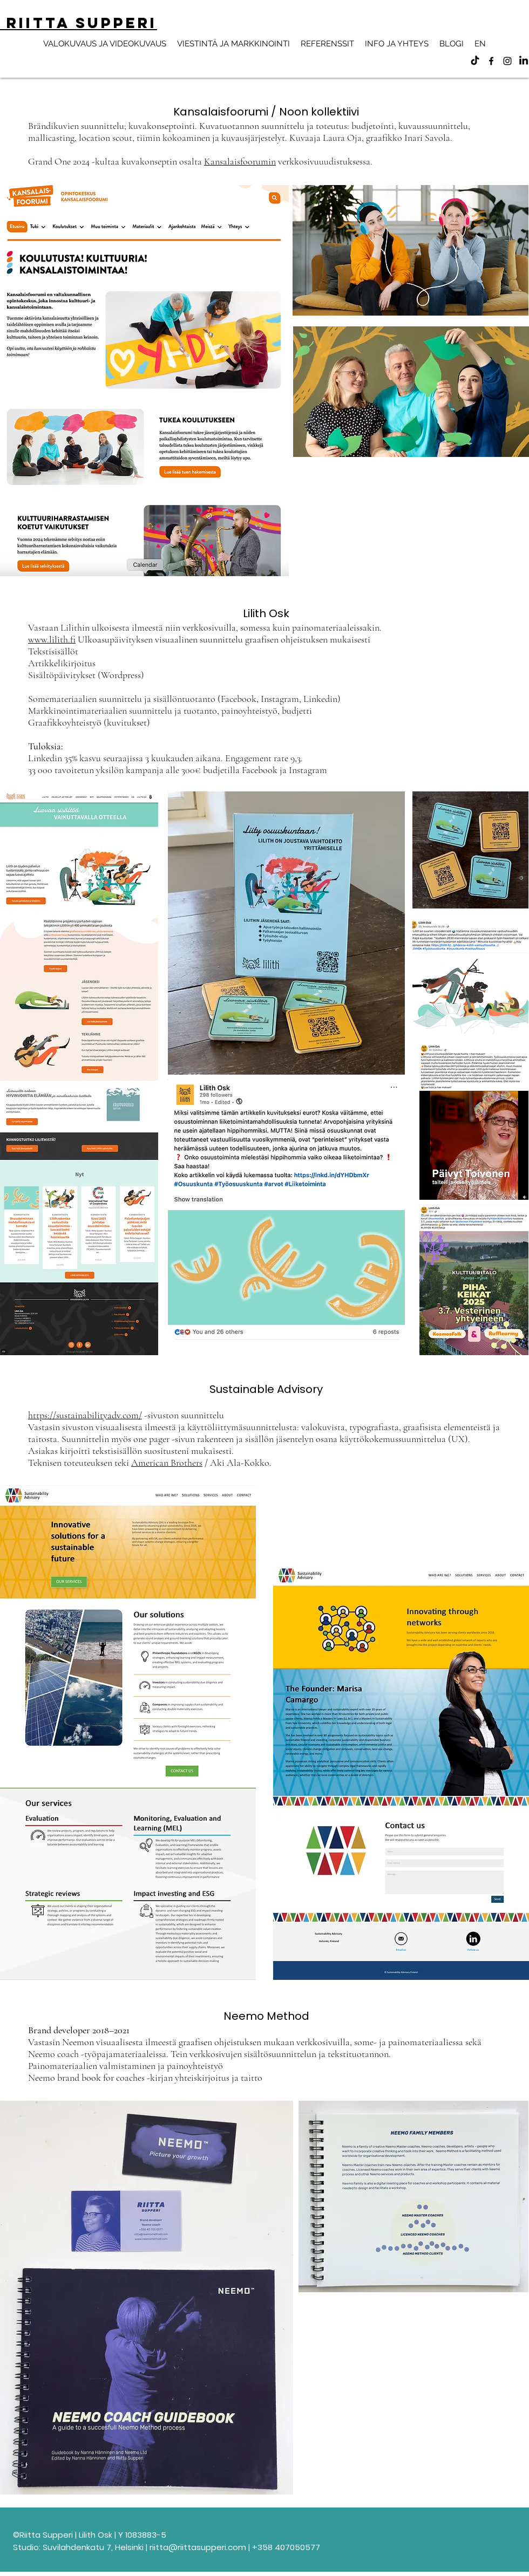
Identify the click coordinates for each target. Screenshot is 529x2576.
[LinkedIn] (523, 61)
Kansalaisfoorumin (240, 161)
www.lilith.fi (52, 639)
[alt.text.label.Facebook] (491, 61)
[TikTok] (475, 61)
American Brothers (166, 1462)
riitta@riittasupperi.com (198, 2547)
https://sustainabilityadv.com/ (85, 1415)
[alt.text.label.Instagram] (507, 61)
